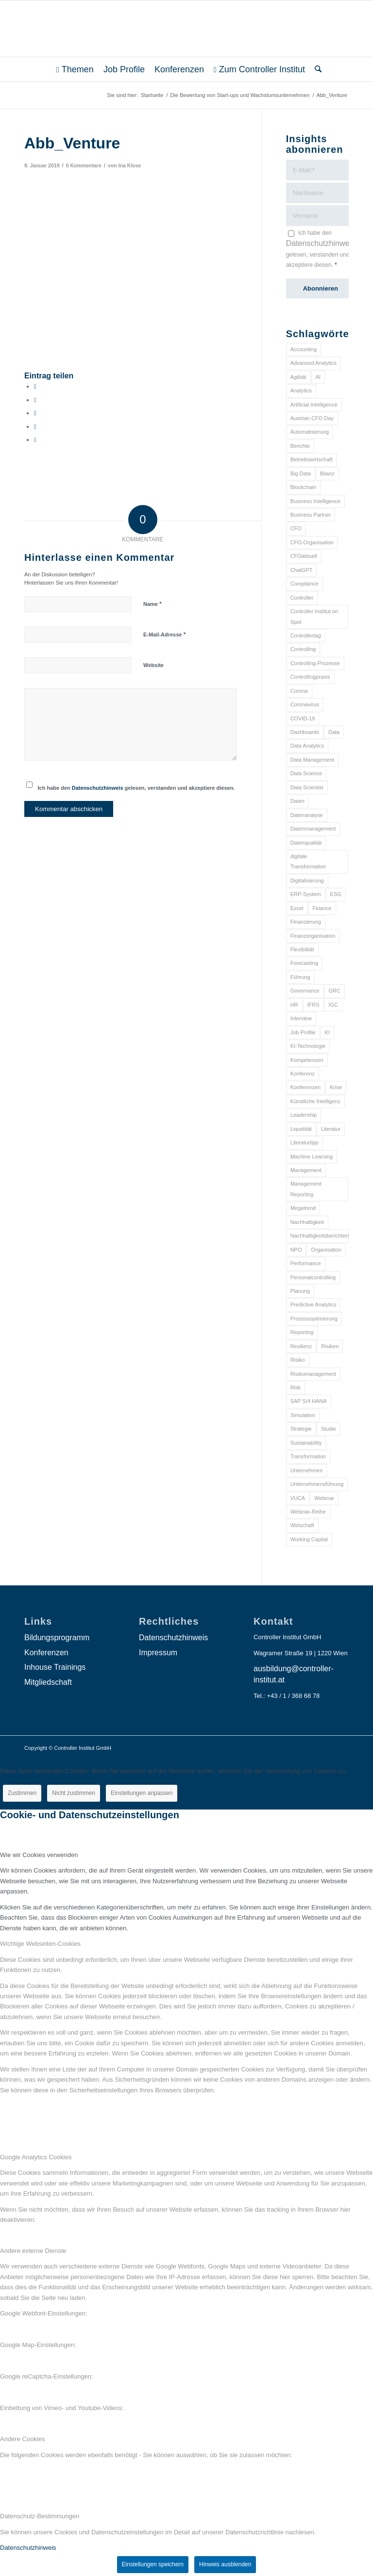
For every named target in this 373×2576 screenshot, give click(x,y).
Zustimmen (22, 1793)
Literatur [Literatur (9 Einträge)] (330, 1129)
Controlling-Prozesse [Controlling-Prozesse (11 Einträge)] (315, 663)
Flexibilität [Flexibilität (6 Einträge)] (302, 949)
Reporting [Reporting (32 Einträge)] (302, 1332)
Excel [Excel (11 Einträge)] (297, 908)
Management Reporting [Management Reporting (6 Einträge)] (306, 1189)
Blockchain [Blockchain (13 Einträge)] (303, 487)
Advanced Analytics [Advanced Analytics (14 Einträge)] (313, 363)
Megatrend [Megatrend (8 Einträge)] (303, 1208)
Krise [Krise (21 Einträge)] (336, 1087)
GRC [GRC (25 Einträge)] (334, 991)
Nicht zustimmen (73, 1793)
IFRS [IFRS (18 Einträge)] (313, 1005)
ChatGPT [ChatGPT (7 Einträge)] (301, 570)
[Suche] (316, 69)
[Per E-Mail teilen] (35, 439)
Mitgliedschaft (48, 1682)
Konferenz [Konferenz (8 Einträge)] (302, 1073)
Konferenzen (46, 1652)
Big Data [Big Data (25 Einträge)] (300, 473)
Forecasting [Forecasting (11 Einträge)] (304, 963)
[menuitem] (75, 69)
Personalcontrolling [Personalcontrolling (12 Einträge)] (313, 1277)
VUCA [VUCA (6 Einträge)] (297, 1498)
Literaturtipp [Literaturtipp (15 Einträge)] (304, 1142)
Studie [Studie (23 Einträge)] (328, 1429)
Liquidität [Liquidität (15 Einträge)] (301, 1129)
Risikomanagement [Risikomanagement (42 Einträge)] (313, 1374)
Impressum (158, 1652)
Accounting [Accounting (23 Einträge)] (303, 349)
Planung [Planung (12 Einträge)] (300, 1291)
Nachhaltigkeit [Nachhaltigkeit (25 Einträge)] (307, 1222)
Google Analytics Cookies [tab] (35, 2157)
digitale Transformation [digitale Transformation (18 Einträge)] (308, 861)
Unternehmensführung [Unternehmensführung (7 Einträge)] (316, 1484)
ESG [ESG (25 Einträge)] (335, 894)
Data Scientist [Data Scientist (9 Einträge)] (306, 787)
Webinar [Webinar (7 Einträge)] (324, 1498)
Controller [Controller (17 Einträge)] (302, 598)
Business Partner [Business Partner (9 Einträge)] (310, 515)
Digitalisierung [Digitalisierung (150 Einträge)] (307, 880)
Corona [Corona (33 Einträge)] (299, 691)
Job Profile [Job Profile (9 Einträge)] (303, 1032)
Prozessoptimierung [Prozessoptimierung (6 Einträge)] (314, 1318)
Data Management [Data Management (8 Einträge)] (312, 760)
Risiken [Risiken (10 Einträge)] (330, 1346)
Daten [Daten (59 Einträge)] (297, 801)
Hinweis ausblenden (225, 2564)
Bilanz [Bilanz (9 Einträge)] (327, 473)
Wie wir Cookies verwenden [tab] (39, 1855)
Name (152, 603)
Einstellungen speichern (153, 2564)
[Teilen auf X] (35, 400)
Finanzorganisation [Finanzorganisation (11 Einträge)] (313, 936)
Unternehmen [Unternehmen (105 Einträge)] (306, 1470)
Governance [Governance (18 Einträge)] (305, 991)
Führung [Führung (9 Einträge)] (300, 977)
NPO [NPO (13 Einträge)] (296, 1250)
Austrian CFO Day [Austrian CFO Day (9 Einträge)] (312, 418)
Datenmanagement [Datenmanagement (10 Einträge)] (313, 828)
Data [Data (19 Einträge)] (333, 732)
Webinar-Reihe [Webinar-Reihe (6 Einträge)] (308, 1512)
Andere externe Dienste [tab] (33, 2250)
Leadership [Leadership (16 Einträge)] (303, 1115)
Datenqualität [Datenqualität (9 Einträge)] (306, 843)
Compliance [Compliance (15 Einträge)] (304, 584)
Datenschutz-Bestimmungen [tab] (39, 2516)
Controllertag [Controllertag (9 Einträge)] (305, 635)
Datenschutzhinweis (97, 788)
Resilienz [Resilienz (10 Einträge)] (301, 1346)
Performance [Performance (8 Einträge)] (305, 1263)
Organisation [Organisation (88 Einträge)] (326, 1250)
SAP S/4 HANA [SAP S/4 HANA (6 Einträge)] (308, 1401)
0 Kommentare (84, 165)
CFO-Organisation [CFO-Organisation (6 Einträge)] (312, 542)
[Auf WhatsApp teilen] (35, 413)
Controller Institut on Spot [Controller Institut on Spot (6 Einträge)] (314, 616)
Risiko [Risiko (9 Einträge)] (297, 1360)
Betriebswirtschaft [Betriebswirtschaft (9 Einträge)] (311, 459)
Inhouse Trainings (54, 1667)
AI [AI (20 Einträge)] (318, 377)
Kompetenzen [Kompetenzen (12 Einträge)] (306, 1060)
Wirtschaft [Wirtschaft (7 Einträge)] (302, 1525)
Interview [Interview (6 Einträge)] (301, 1018)
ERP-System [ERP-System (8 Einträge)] (305, 894)
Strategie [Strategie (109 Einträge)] (301, 1429)
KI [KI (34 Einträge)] (327, 1032)
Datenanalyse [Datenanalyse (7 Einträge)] (306, 815)
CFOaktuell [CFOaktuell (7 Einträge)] (303, 556)
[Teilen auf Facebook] (35, 386)
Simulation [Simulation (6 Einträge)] (302, 1415)
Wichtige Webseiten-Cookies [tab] (40, 1943)
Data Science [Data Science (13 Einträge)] (306, 773)
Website (153, 665)
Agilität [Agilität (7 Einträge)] (298, 377)
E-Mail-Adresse (164, 634)
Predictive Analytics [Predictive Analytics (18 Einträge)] (313, 1304)
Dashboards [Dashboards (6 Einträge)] (304, 732)
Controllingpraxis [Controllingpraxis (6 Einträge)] (310, 677)
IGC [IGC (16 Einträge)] (334, 1005)
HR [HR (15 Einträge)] (294, 1005)
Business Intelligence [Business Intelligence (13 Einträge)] (315, 501)
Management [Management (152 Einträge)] (306, 1170)
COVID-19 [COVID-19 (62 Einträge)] (302, 718)
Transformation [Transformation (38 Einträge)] (308, 1456)
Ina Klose (130, 165)
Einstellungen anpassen (141, 1793)
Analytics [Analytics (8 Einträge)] (301, 390)
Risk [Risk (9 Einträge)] (295, 1387)
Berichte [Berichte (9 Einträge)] (300, 446)
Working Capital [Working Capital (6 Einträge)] (309, 1539)
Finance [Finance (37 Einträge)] (322, 908)
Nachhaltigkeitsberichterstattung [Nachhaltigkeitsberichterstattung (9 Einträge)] (319, 1236)
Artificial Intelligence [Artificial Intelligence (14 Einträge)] (314, 405)
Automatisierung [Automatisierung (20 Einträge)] (309, 432)
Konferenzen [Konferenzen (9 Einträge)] (305, 1087)
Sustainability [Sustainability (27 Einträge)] (306, 1443)
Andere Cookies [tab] (22, 2439)
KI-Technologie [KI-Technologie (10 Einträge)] (308, 1046)
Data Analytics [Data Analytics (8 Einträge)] (307, 746)
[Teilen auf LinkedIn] (35, 426)
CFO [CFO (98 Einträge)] (296, 528)
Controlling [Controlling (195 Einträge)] (303, 649)
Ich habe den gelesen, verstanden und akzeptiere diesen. (136, 788)
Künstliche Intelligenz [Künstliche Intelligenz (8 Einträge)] (315, 1101)
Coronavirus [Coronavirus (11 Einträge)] (304, 704)
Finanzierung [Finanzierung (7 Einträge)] (306, 922)
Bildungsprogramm (56, 1637)
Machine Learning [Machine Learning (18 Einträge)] (311, 1156)
